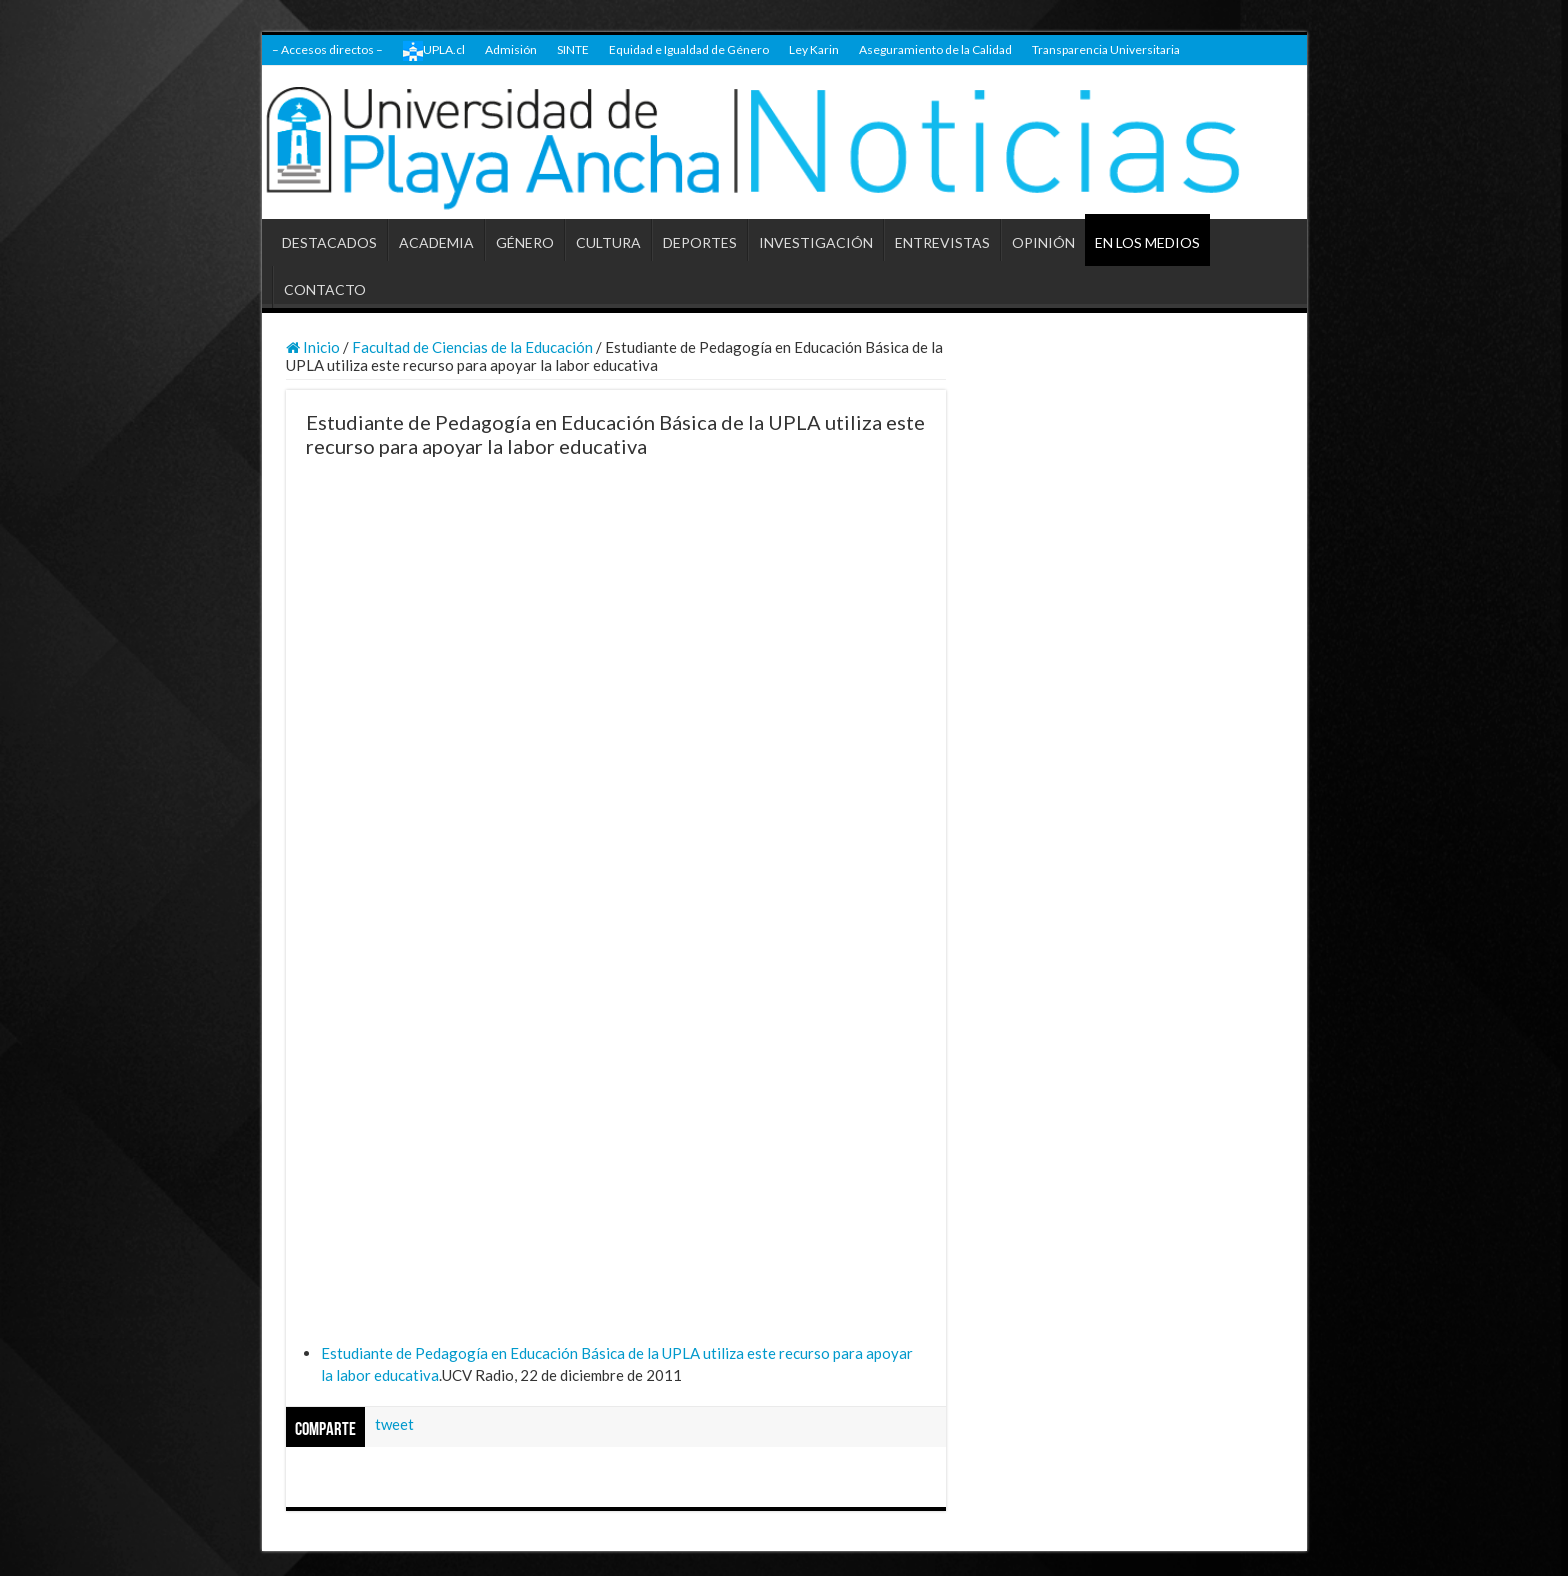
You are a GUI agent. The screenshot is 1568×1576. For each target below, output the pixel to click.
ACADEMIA (436, 242)
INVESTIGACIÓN (816, 242)
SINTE (573, 49)
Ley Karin (814, 49)
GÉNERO (525, 242)
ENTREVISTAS (942, 242)
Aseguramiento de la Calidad (935, 49)
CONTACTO (325, 289)
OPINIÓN (1043, 242)
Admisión (511, 49)
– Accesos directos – (327, 49)
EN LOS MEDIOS (1147, 242)
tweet (394, 1424)
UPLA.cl (434, 51)
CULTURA (608, 242)
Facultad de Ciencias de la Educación (472, 347)
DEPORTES (700, 242)
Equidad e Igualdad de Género (689, 49)
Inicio (313, 347)
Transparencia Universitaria (1106, 49)
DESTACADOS (329, 242)
